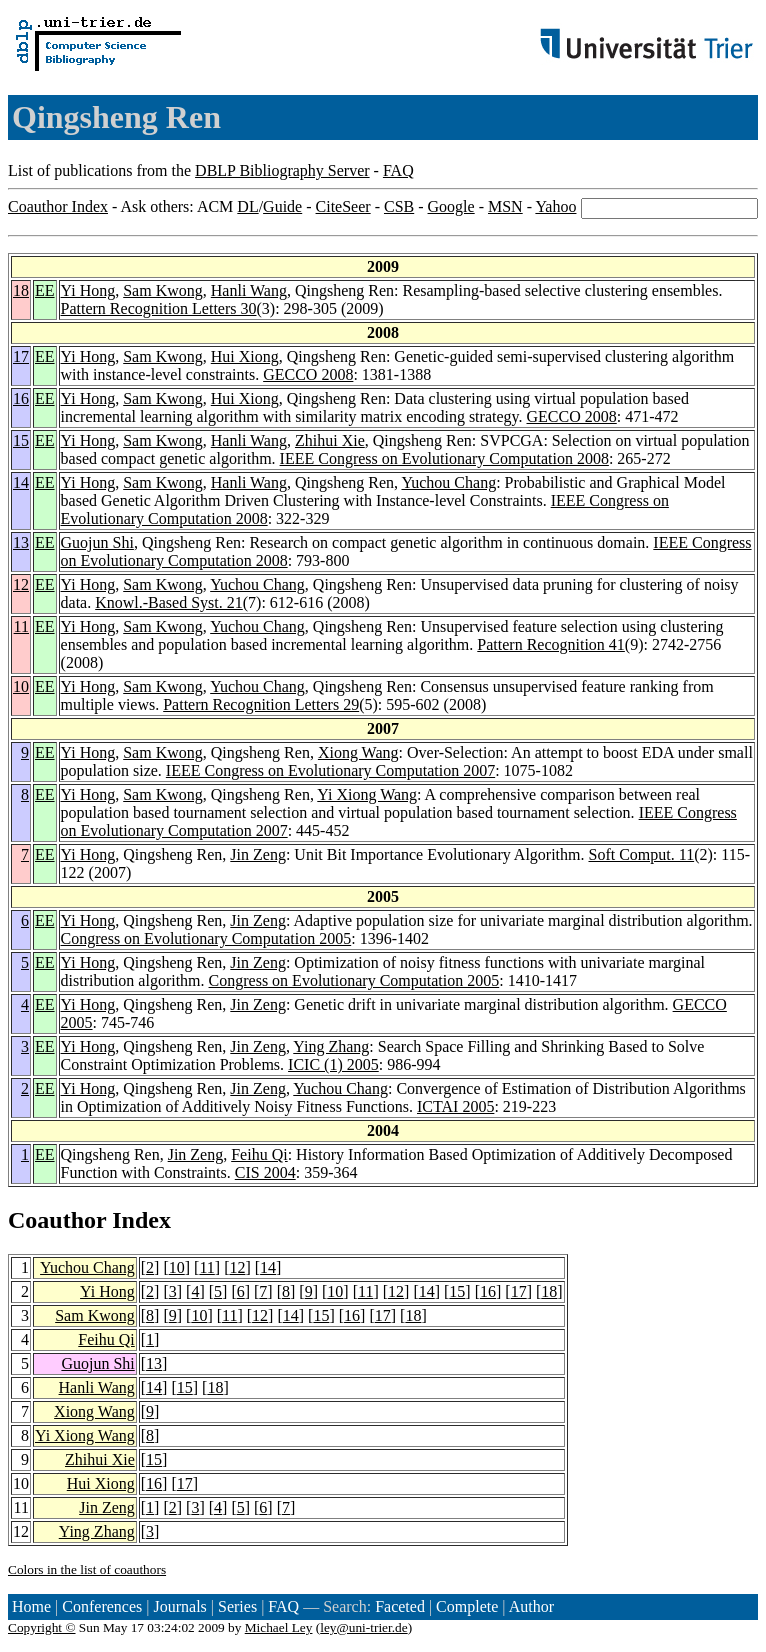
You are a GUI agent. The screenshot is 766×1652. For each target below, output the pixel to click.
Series (237, 1606)
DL (247, 206)
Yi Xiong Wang (367, 794)
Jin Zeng (258, 854)
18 (21, 290)
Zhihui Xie (330, 440)
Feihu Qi (259, 1154)
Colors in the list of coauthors (87, 1569)
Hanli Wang (249, 290)
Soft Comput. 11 (642, 854)
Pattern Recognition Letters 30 (159, 308)
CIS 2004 (265, 1172)
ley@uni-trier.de (363, 1627)
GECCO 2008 (308, 374)
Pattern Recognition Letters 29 (261, 704)
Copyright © (42, 1627)
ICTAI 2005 (455, 1106)
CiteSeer (343, 206)
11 (21, 626)
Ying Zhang (331, 1046)
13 (21, 542)
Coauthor (57, 1220)
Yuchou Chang (448, 482)
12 (21, 584)
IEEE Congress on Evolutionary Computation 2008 (444, 458)
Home (31, 1606)
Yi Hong (88, 290)
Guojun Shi (97, 542)
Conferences (102, 1606)
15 (21, 440)
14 (21, 482)
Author (531, 1606)
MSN (505, 206)
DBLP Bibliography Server (282, 170)
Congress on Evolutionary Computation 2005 (206, 938)
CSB (399, 206)
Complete (467, 1606)
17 (21, 356)
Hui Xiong (245, 356)
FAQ (398, 170)
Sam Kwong (163, 290)
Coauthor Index (58, 206)
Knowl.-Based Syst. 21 (169, 602)
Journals (179, 1606)
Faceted (400, 1606)
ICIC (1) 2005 (333, 1064)
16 (21, 398)
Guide (282, 206)
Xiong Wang (358, 752)
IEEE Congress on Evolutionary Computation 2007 (330, 770)
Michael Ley (279, 1627)
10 (21, 686)
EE (45, 290)
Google (451, 206)
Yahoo (555, 206)
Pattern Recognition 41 (551, 644)
